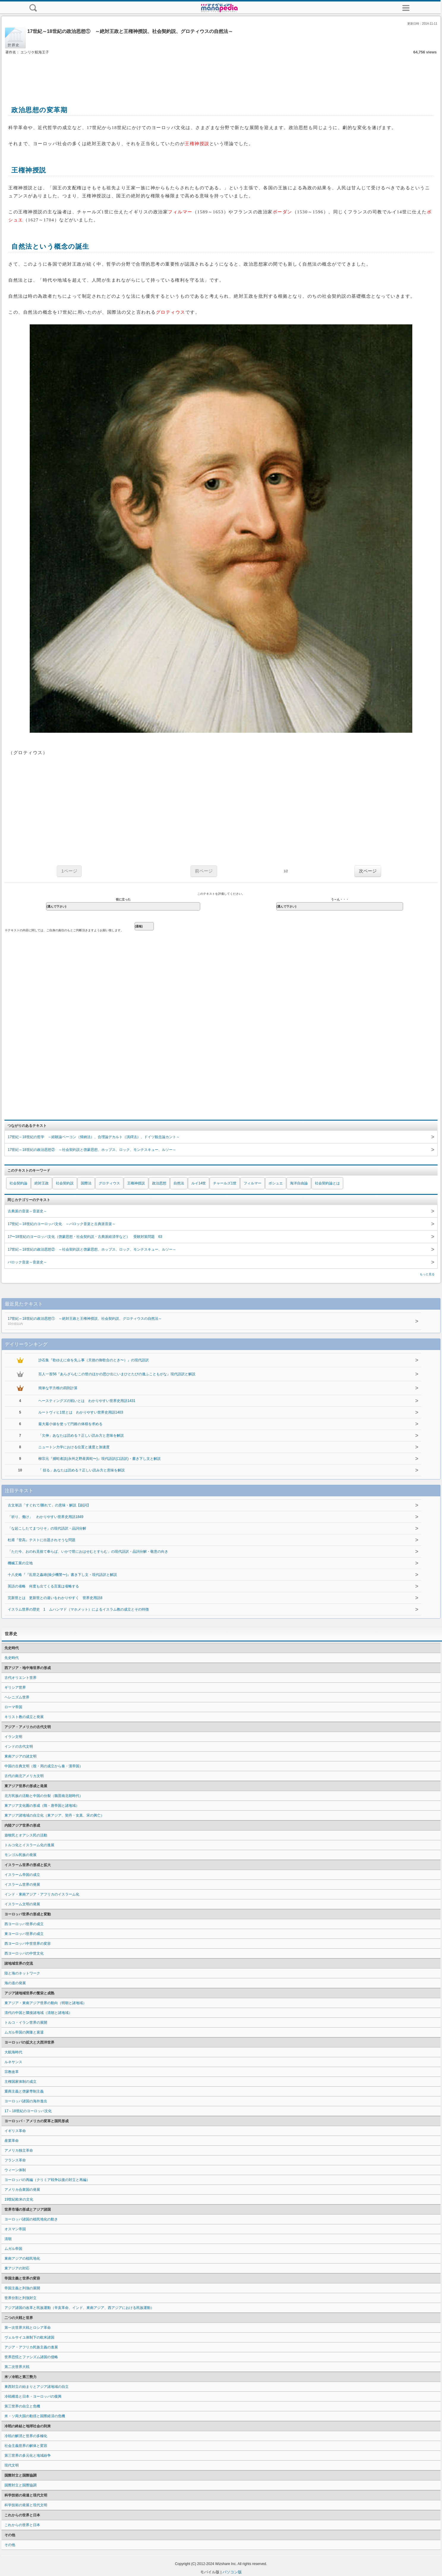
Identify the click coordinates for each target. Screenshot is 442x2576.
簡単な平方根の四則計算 (58, 1388)
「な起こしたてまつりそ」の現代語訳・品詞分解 (47, 1528)
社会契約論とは (327, 1183)
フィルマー (252, 1183)
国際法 (86, 1183)
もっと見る (427, 1274)
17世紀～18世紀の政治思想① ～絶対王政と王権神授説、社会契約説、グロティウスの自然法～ (202, 1321)
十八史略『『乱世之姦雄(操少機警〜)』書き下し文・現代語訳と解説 (62, 1575)
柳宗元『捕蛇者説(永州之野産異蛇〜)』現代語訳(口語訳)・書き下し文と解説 (99, 1459)
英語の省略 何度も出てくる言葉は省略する (43, 1586)
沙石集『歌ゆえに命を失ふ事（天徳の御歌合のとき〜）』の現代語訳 (93, 1360)
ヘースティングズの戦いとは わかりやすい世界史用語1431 (86, 1401)
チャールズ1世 (224, 1183)
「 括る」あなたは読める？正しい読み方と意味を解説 (81, 1470)
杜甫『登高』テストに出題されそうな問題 (41, 1540)
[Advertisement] (221, 73)
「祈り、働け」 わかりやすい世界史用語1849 (45, 1517)
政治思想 (159, 1183)
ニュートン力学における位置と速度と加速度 (74, 1447)
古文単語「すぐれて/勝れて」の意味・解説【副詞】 (49, 1505)
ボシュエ (276, 1183)
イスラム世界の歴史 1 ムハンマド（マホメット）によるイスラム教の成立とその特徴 (78, 1609)
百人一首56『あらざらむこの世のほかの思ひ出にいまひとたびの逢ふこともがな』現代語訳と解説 (116, 1374)
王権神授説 (136, 1183)
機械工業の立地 (20, 1563)
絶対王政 (41, 1183)
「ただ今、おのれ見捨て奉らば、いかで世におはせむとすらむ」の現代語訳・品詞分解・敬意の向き (88, 1551)
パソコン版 (232, 2572)
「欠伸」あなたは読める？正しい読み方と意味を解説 (81, 1435)
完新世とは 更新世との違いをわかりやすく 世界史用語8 (55, 1598)
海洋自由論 (299, 1183)
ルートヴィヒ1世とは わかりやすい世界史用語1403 (80, 1412)
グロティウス (109, 1183)
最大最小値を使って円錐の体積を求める (70, 1424)
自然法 (178, 1183)
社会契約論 (18, 1183)
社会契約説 (65, 1183)
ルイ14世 (198, 1183)
